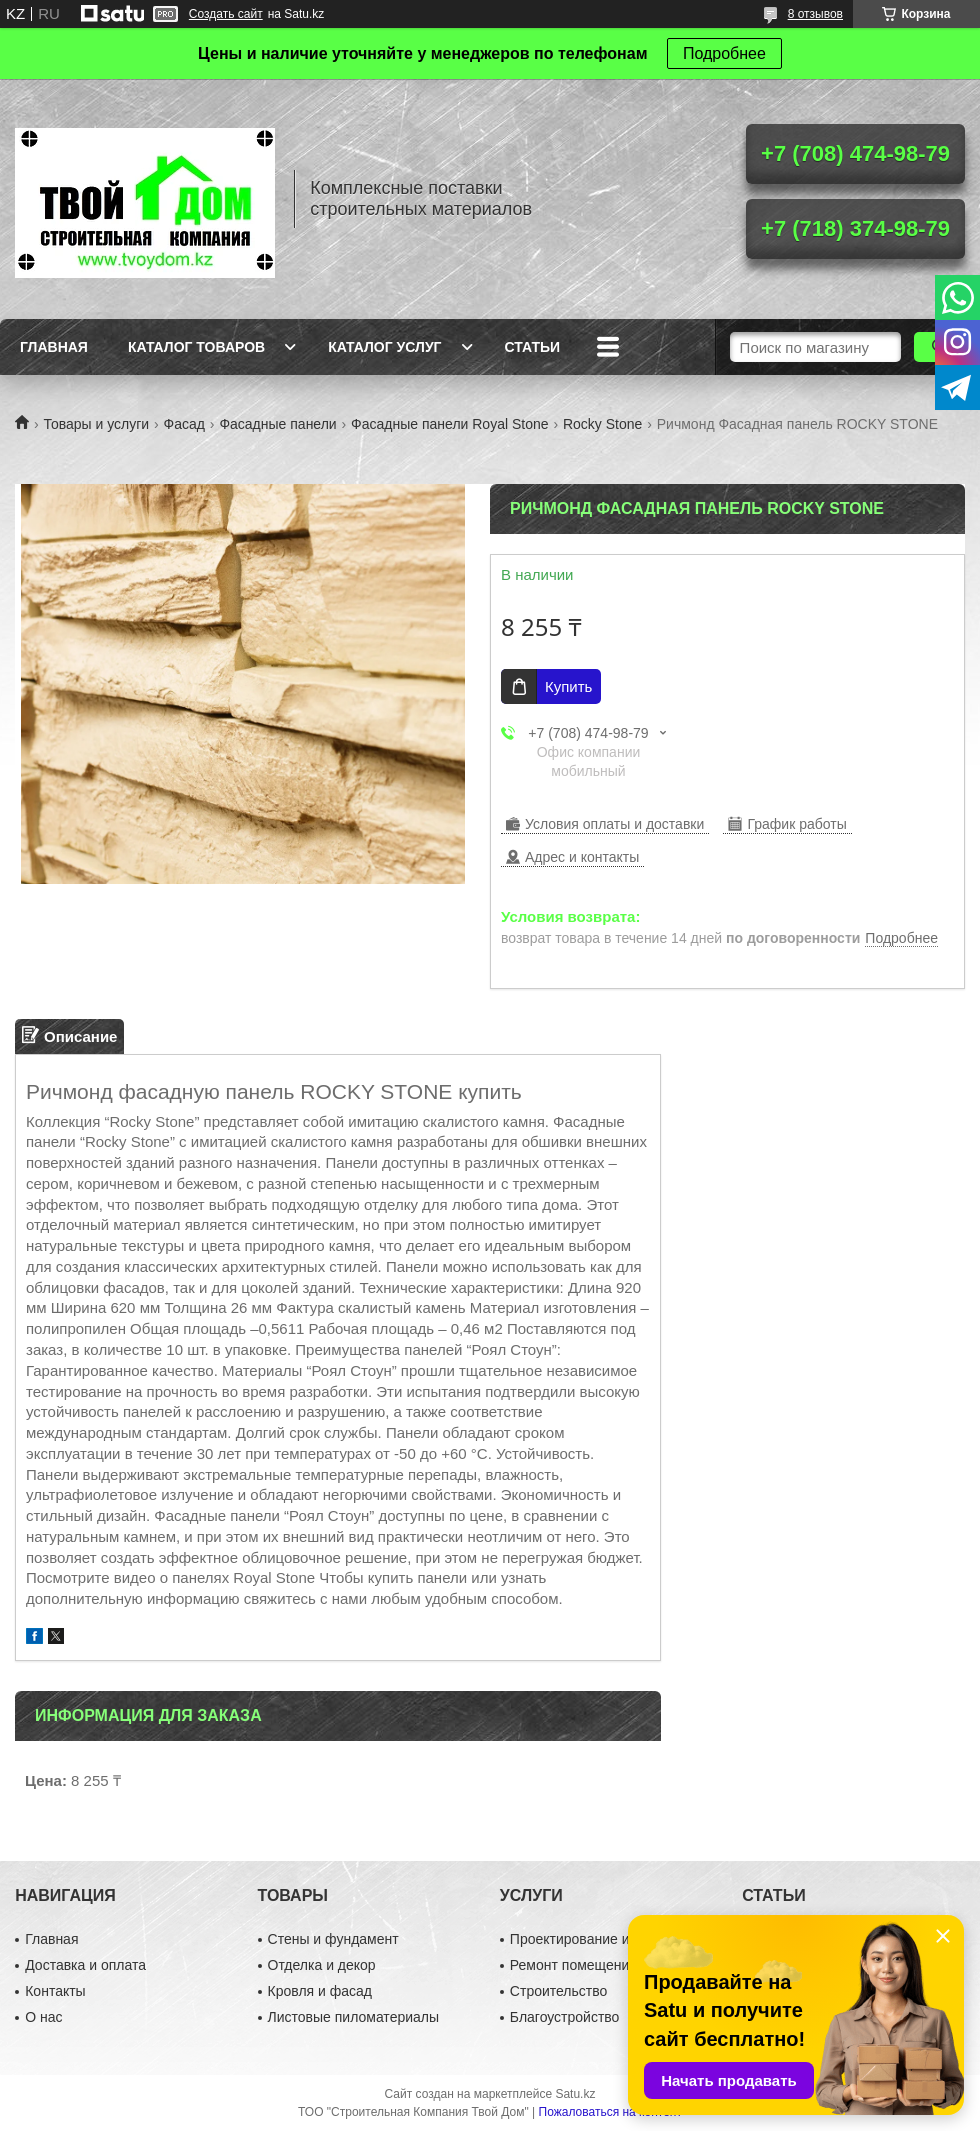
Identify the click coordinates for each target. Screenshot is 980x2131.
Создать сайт (226, 14)
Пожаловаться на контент (610, 2112)
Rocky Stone (602, 424)
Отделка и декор (322, 1965)
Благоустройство (565, 2017)
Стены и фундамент (333, 1939)
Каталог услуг (384, 347)
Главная (54, 347)
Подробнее (724, 53)
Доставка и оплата (85, 1965)
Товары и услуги (96, 424)
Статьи (533, 347)
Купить (568, 686)
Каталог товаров (196, 347)
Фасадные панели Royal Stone (449, 424)
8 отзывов (815, 14)
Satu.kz (575, 2094)
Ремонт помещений (573, 1965)
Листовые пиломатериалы (354, 2017)
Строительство (558, 1991)
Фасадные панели (277, 424)
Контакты (55, 1991)
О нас (43, 2017)
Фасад (184, 424)
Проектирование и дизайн (594, 1939)
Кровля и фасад (320, 1991)
